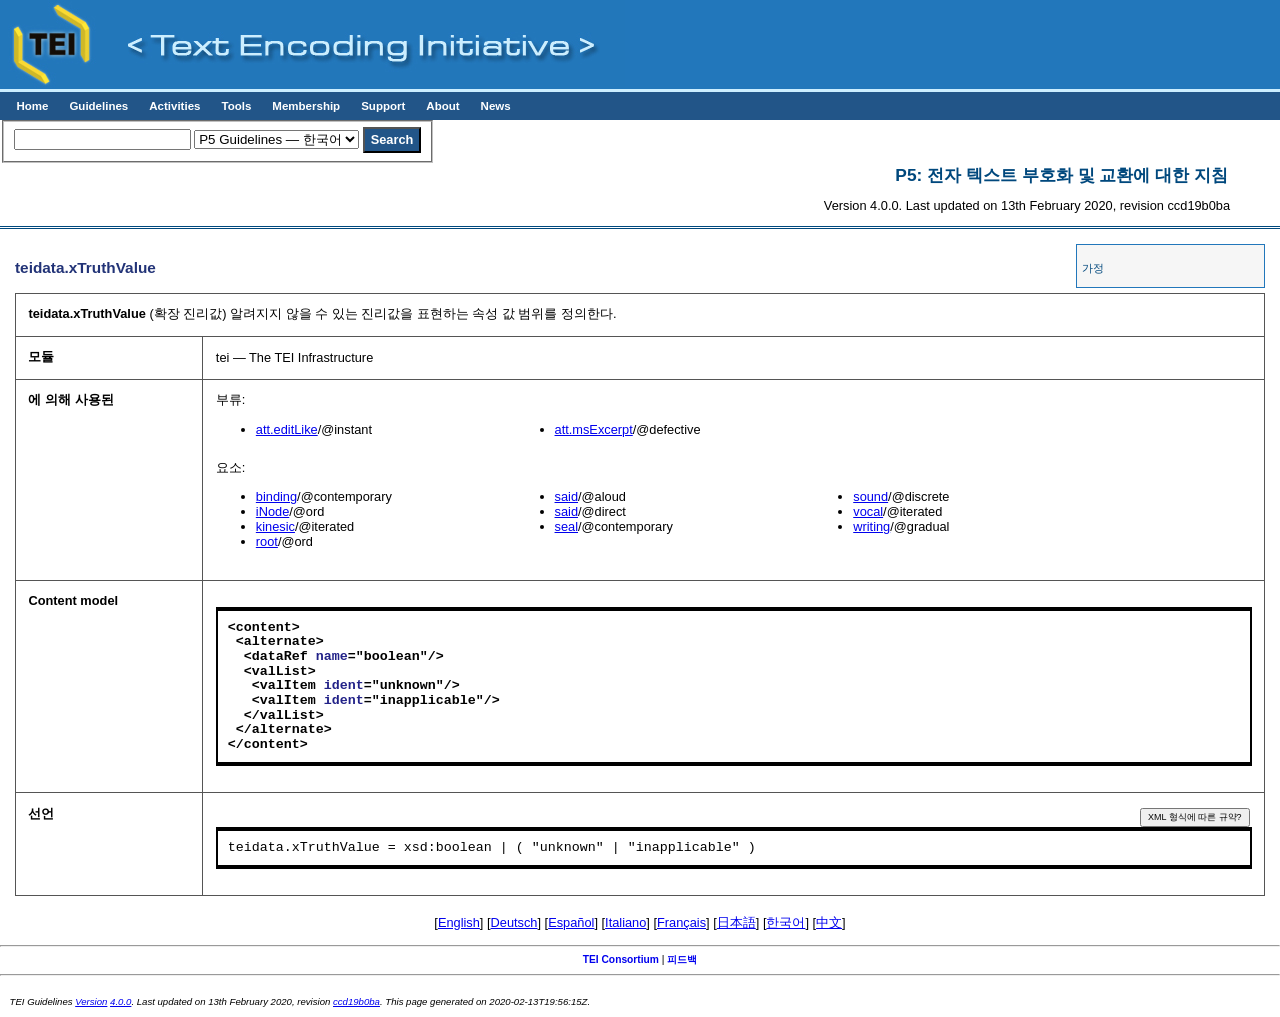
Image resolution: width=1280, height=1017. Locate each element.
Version (91, 1001)
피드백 (682, 959)
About (442, 106)
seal (566, 526)
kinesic (275, 526)
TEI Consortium (621, 959)
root (267, 541)
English (459, 922)
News (496, 106)
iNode (272, 511)
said (566, 496)
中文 (829, 922)
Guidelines (98, 106)
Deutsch (514, 922)
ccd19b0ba (356, 1001)
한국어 (785, 922)
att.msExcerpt (594, 429)
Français (681, 922)
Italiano (625, 922)
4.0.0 (120, 1001)
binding (276, 496)
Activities (174, 106)
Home (32, 106)
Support (383, 106)
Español (571, 922)
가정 (1093, 268)
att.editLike (287, 429)
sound (870, 496)
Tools (236, 106)
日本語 (736, 922)
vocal (868, 511)
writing (871, 526)
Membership (306, 106)
